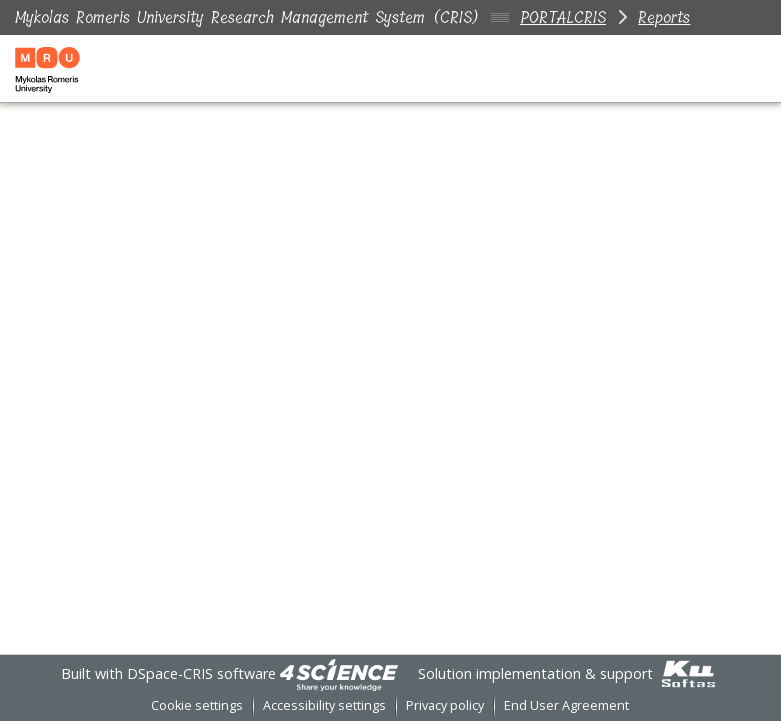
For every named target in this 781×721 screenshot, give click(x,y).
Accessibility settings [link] (324, 705)
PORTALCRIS (563, 17)
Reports (664, 17)
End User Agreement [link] (566, 705)
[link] (339, 673)
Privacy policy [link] (445, 705)
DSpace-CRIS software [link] (201, 673)
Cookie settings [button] (197, 705)
